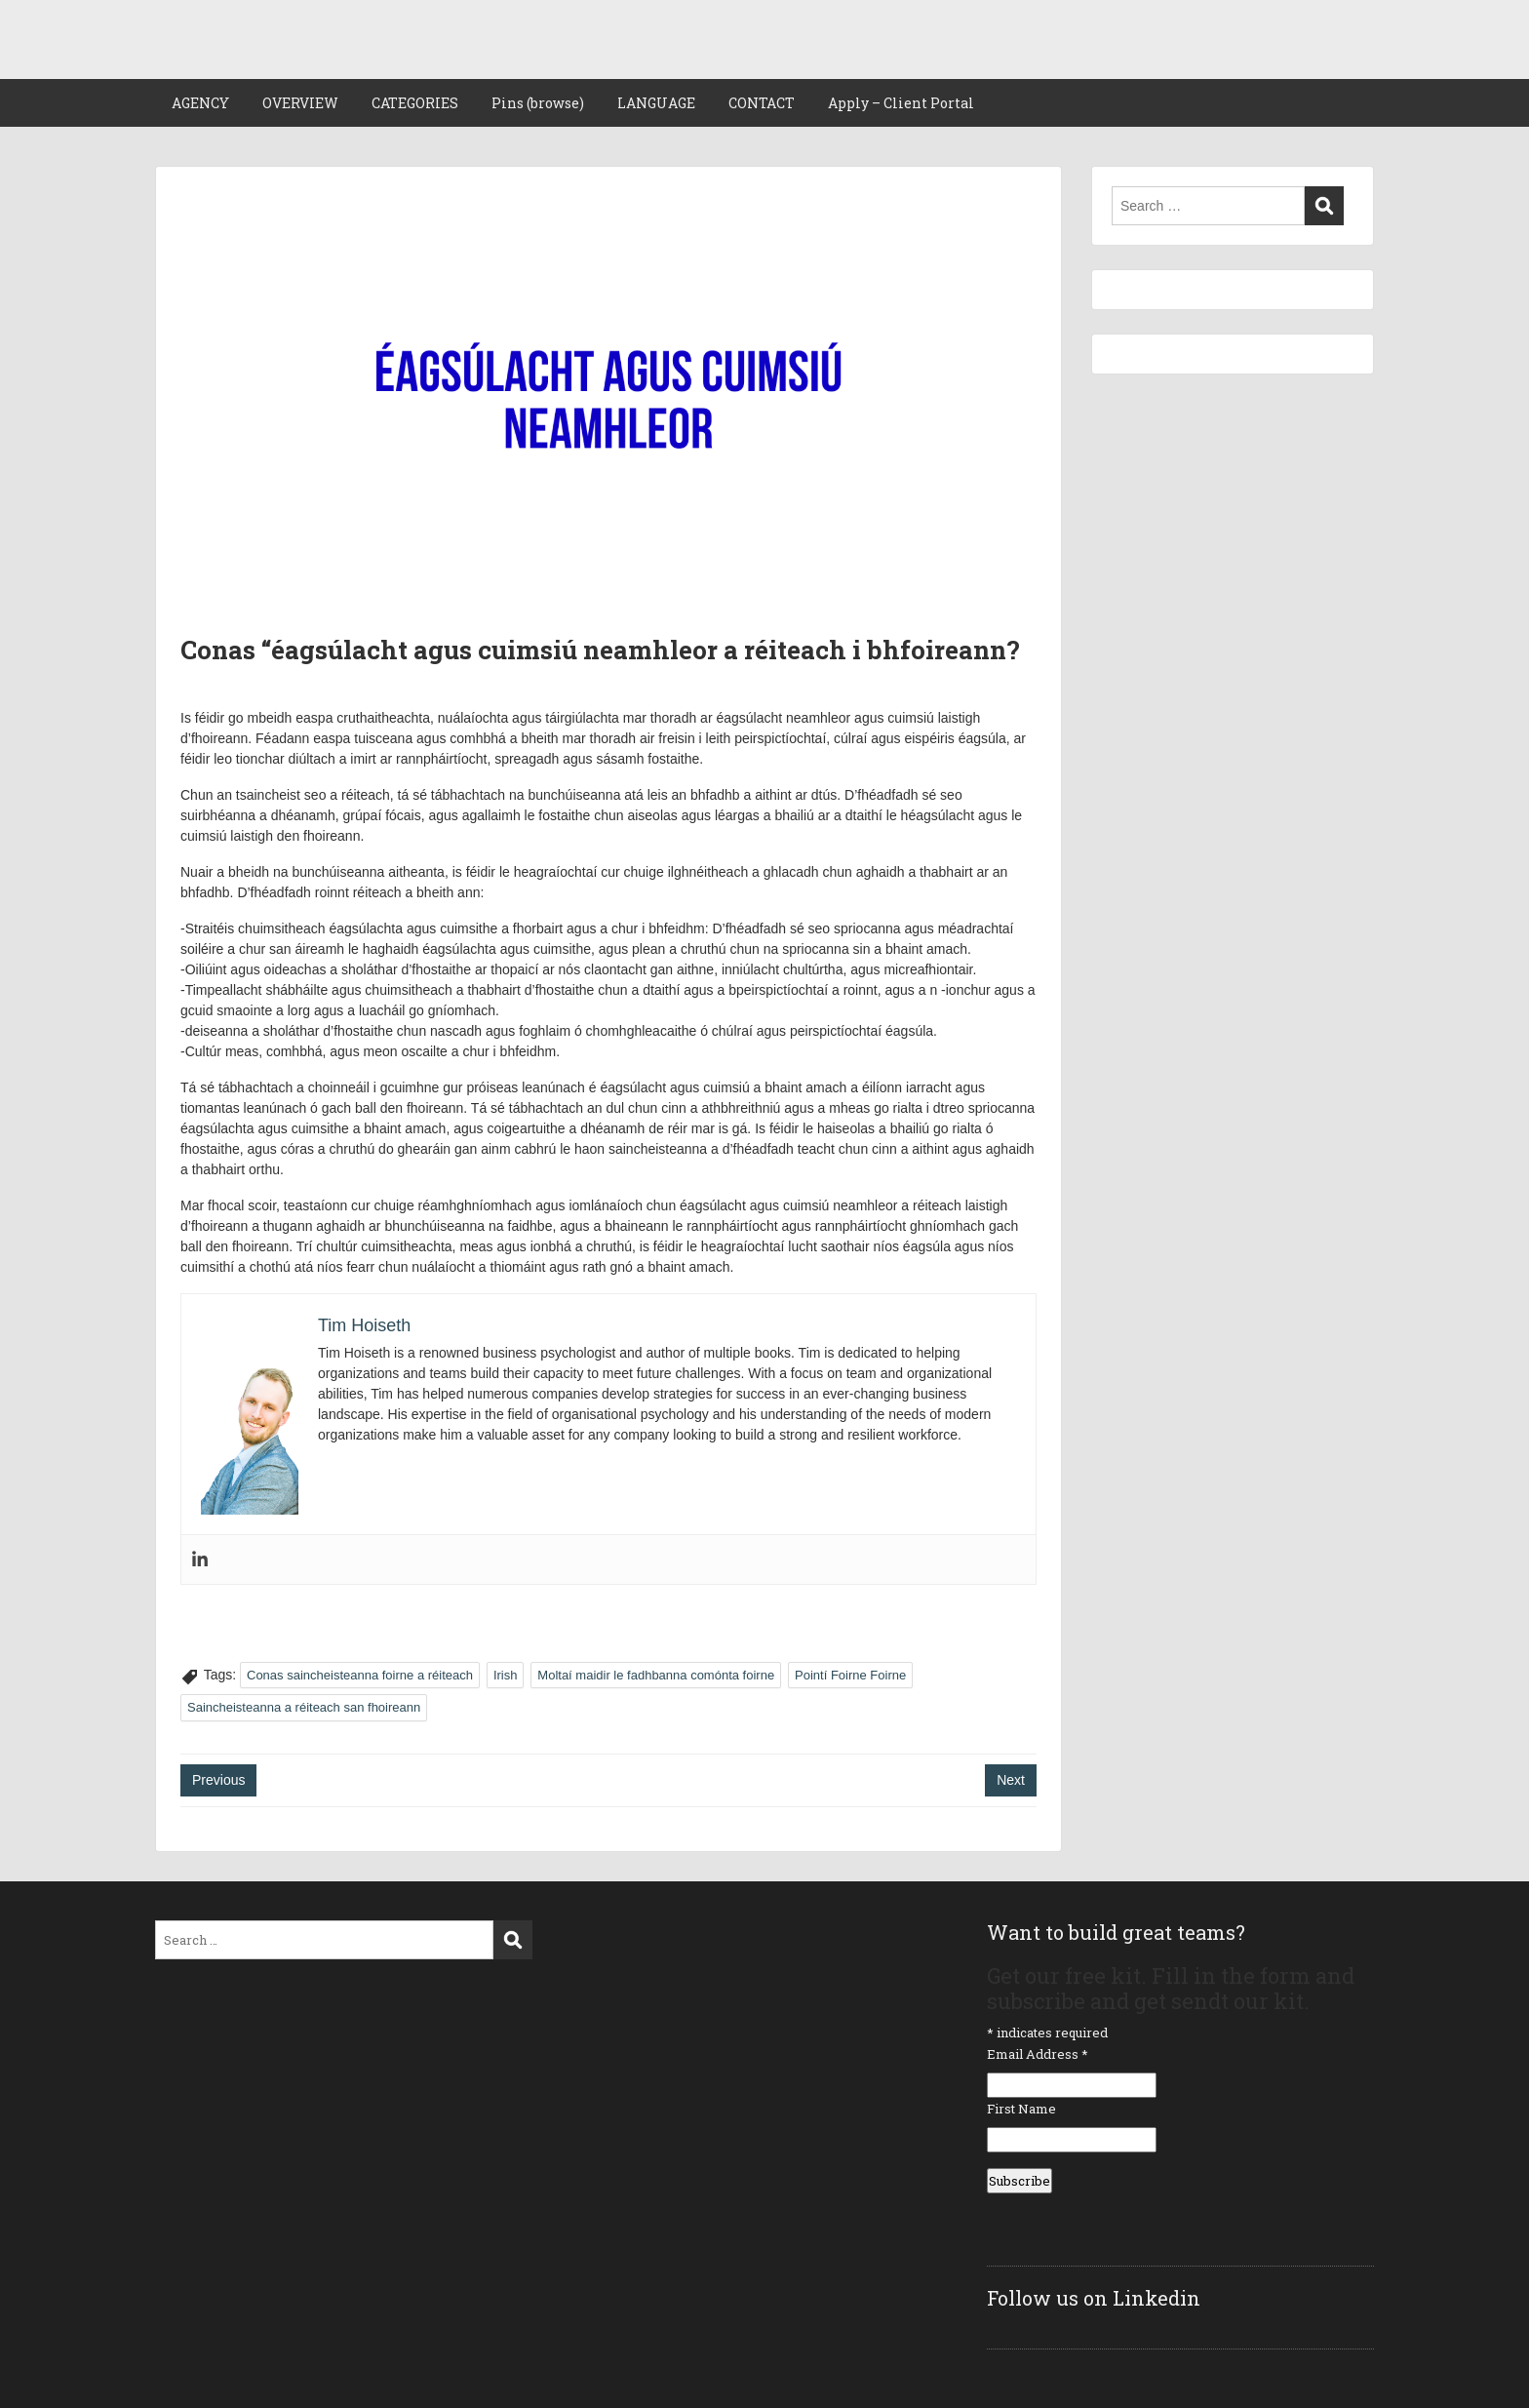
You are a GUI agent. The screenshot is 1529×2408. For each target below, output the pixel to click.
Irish (505, 1675)
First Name (1021, 2108)
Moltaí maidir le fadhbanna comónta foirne (655, 1675)
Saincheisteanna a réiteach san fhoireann (303, 1707)
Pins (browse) (537, 103)
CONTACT (761, 103)
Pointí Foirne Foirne (850, 1675)
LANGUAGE (656, 103)
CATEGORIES (415, 103)
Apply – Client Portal (901, 103)
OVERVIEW (300, 103)
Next (1011, 1780)
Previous (218, 1780)
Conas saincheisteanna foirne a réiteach (360, 1675)
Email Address (1037, 2054)
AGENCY (200, 103)
